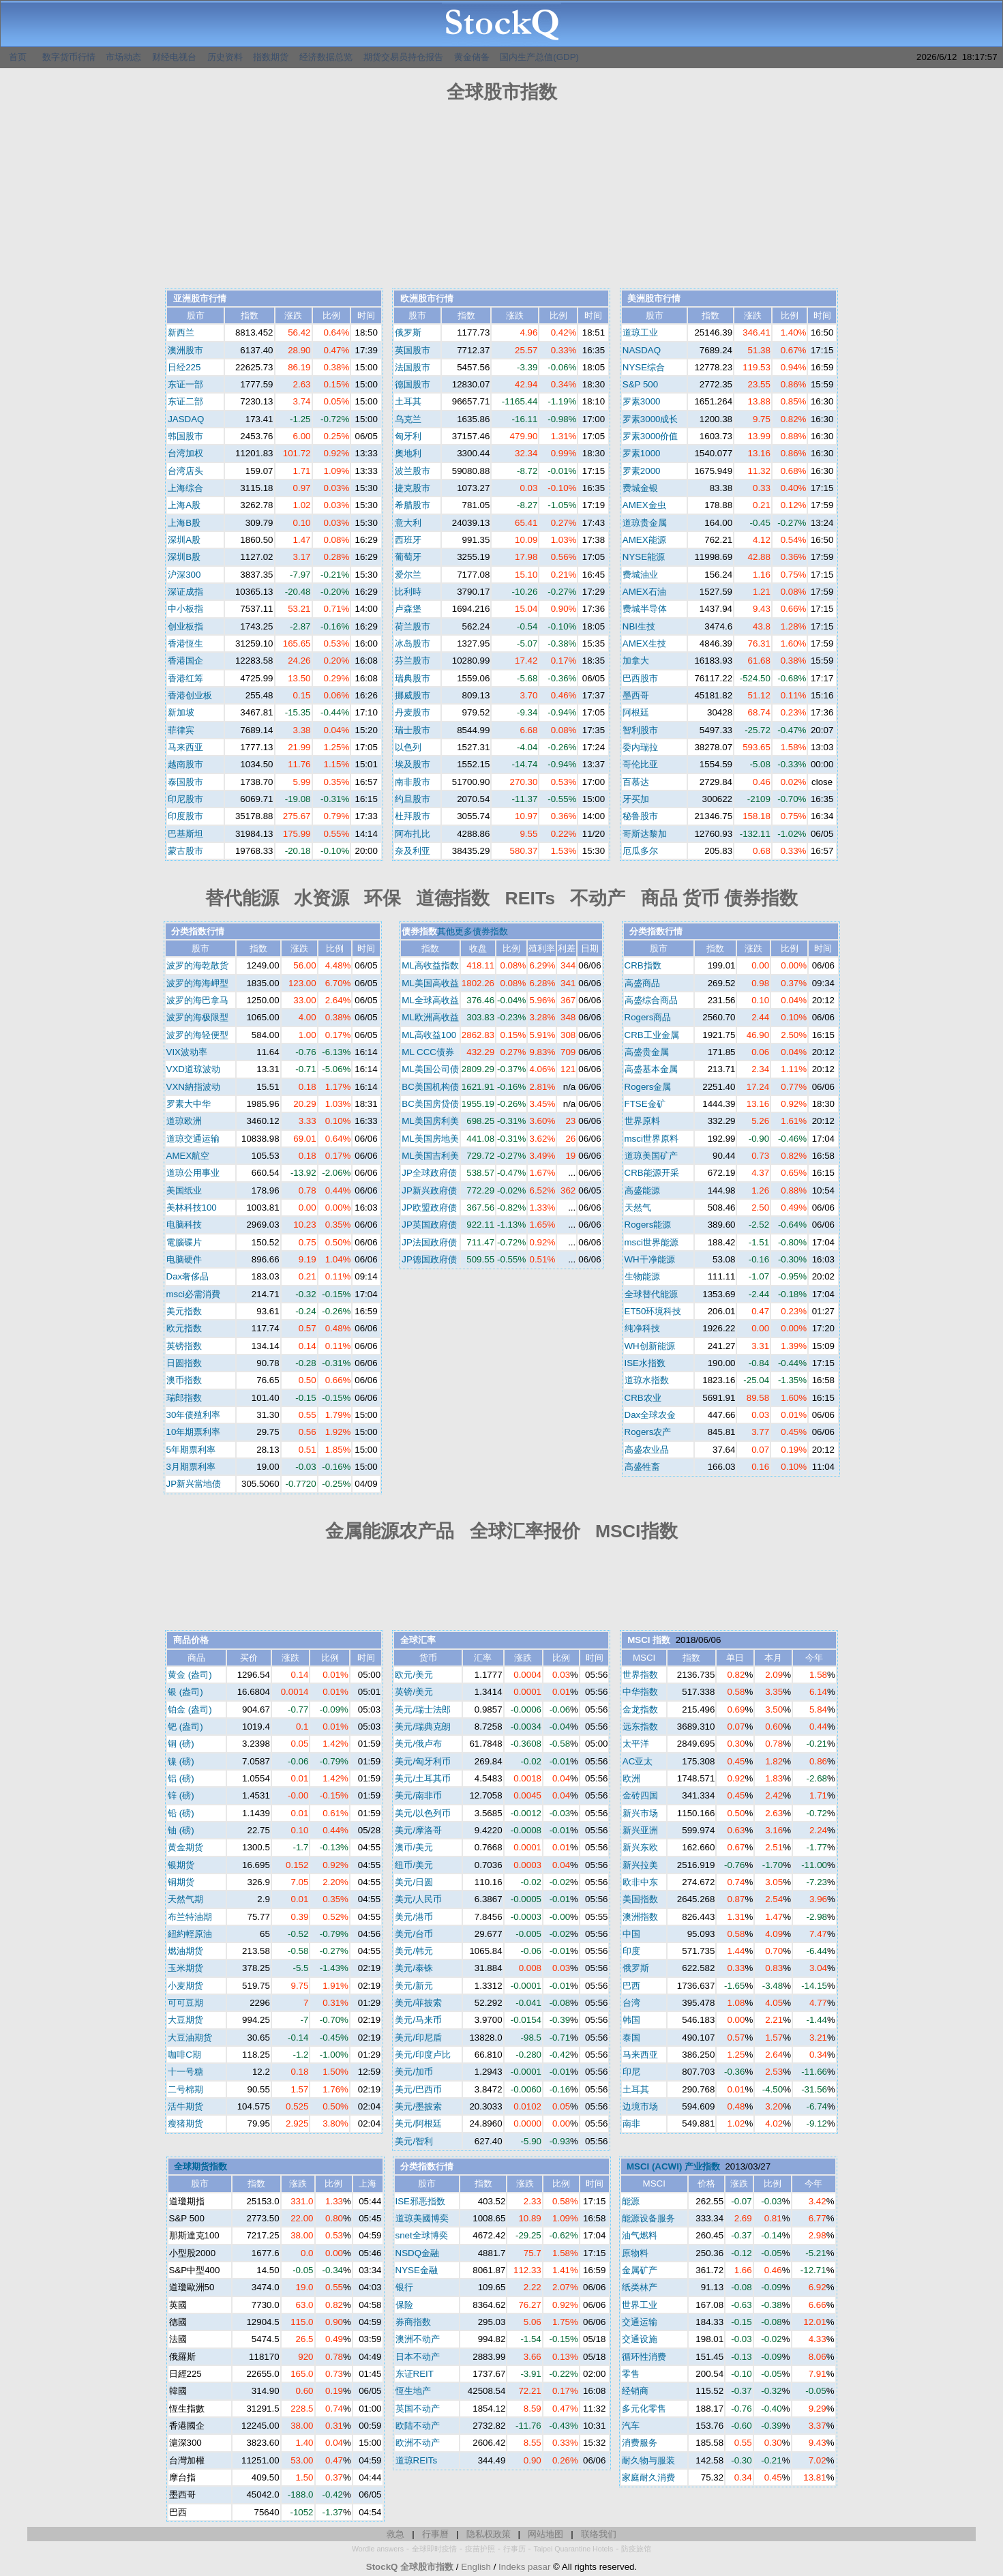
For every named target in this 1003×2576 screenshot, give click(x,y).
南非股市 (412, 782)
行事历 (514, 2549)
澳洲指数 (640, 1917)
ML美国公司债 (430, 1069)
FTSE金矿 (645, 1104)
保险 (404, 2305)
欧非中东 (640, 1882)
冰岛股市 (412, 643)
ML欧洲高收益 (430, 1017)
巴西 (631, 1986)
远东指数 (640, 1726)
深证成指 (185, 592)
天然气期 (185, 1899)
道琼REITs (416, 2460)
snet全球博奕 (421, 2235)
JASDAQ (186, 419)
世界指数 (640, 1675)
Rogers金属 (648, 1087)
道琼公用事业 (193, 1173)
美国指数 (640, 1899)
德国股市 (412, 384)
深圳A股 (184, 540)
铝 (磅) (181, 1778)
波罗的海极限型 (197, 1017)
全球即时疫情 (434, 2549)
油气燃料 (639, 2235)
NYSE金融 (416, 2270)
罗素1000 (642, 453)
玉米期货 (185, 1968)
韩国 (631, 2020)
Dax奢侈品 (187, 1276)
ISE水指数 (645, 1363)
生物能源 (642, 1276)
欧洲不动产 (417, 2443)
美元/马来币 (418, 2020)
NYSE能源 (644, 557)
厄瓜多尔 (640, 851)
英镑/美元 (414, 1692)
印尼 (631, 2072)
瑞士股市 (412, 730)
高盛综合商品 (651, 1000)
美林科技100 (191, 1207)
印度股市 (185, 816)
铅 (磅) (181, 1813)
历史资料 (225, 57)
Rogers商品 (648, 1017)
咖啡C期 (184, 2054)
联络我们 (598, 2534)
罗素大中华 (188, 1104)
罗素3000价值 (650, 436)
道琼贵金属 (645, 523)
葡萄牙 (408, 557)
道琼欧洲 (184, 1121)
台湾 (631, 2003)
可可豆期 (185, 2003)
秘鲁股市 (640, 816)
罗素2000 (642, 471)
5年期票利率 (190, 1450)
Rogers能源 (648, 1224)
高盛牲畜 (642, 1467)
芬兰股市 (412, 660)
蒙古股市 (185, 851)
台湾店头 (185, 471)
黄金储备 (472, 57)
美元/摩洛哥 (418, 1830)
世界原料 (642, 1121)
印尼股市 (185, 799)
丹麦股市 (412, 712)
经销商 (635, 2391)
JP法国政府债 (429, 1242)
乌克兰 (408, 419)
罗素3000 (642, 401)
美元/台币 (414, 1934)
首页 (18, 57)
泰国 (631, 2037)
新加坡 (181, 712)
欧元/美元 (414, 1675)
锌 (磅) (181, 1795)
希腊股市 (412, 505)
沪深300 (184, 574)
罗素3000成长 (650, 419)
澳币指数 (184, 1380)
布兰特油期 (190, 1917)
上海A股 (184, 505)
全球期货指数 (200, 2166)
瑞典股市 (412, 678)
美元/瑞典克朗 (423, 1726)
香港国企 (185, 660)
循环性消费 (644, 2357)
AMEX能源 (644, 540)
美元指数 (184, 1311)
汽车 (631, 2425)
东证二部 (185, 401)
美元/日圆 (414, 1882)
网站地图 (545, 2534)
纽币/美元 (414, 1865)
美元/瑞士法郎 (423, 1709)
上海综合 (185, 488)
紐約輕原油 (190, 1934)
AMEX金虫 (644, 505)
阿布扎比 (412, 834)
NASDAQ (642, 350)
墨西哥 (636, 695)
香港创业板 (190, 695)
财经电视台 (174, 57)
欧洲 (631, 1778)
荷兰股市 (412, 626)
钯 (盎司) (185, 1726)
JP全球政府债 (429, 1173)
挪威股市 (412, 695)
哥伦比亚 (640, 764)
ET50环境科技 (653, 1311)
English (476, 2567)
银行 (404, 2287)
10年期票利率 (193, 1432)
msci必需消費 (193, 1294)
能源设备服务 (648, 2218)
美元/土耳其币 (423, 1778)
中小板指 (185, 609)
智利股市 (640, 730)
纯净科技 (642, 1328)
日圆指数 (184, 1363)
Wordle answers (378, 2549)
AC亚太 (638, 1761)
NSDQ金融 (417, 2253)
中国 (631, 1934)
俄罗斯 (408, 332)
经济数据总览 (326, 57)
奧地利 (408, 453)
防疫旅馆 (636, 2549)
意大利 (408, 523)
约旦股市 (412, 799)
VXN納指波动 (193, 1087)
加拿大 (636, 660)
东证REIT (414, 2374)
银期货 (181, 1865)
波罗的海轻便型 (197, 1035)
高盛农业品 (647, 1450)
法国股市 (412, 367)
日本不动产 (417, 2357)
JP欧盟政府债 (429, 1207)
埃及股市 (412, 764)
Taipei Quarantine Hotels (574, 2549)
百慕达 (636, 782)
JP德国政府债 (429, 1259)
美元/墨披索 (418, 2106)
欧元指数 (184, 1328)
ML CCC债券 (428, 1052)
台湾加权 (185, 453)
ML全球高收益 (430, 1000)
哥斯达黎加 (645, 834)
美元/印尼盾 (418, 2037)
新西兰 (181, 332)
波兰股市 (412, 471)
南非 (631, 2123)
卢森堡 (408, 609)
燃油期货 (185, 1951)
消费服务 (639, 2443)
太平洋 (636, 1743)
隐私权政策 (488, 2534)
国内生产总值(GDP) (539, 57)
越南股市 (185, 764)
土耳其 (408, 401)
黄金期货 (185, 1847)
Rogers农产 (648, 1432)
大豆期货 (185, 2020)
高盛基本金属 (651, 1069)
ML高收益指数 (430, 965)
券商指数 (413, 2322)
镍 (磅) (181, 1761)
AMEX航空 (188, 1156)
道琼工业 (640, 332)
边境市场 (640, 2106)
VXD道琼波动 (193, 1069)
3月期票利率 (190, 1467)
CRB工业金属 (652, 1035)
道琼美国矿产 (651, 1156)
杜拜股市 (412, 816)
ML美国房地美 (430, 1139)
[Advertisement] (502, 198)
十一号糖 (185, 2072)
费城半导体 (645, 609)
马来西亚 (185, 747)
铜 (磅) (181, 1743)
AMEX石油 (644, 592)
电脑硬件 (184, 1259)
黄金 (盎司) (190, 1675)
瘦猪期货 (185, 2123)
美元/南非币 (418, 1795)
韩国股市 (185, 436)
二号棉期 (185, 2089)
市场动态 (123, 57)
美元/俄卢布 (418, 1743)
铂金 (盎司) (190, 1709)
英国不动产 (417, 2408)
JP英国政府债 (429, 1224)
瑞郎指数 (184, 1398)
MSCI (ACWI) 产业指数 (673, 2166)
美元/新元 (414, 1986)
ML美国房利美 (430, 1121)
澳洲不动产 (417, 2339)
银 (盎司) (185, 1692)
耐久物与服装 (648, 2460)
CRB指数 (643, 965)
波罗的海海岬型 (197, 983)
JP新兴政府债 (429, 1190)
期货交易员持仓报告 (403, 57)
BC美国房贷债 (430, 1104)
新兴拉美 (640, 1865)
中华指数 (640, 1692)
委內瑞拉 (640, 747)
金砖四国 (640, 1795)
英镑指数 (184, 1346)
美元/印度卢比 (423, 2054)
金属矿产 (639, 2270)
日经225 (184, 367)
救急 (395, 2534)
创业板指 (185, 626)
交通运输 (639, 2322)
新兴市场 (640, 1813)
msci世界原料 (651, 1139)
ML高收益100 (429, 1035)
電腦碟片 (184, 1242)
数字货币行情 (68, 57)
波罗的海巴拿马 (197, 1000)
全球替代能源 (651, 1294)
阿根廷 (636, 712)
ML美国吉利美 (430, 1156)
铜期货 (181, 1882)
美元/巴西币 (418, 2089)
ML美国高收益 (430, 983)
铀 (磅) (181, 1830)
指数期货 (270, 57)
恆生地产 (413, 2391)
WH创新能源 (650, 1346)
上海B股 (184, 523)
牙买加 (636, 799)
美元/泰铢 (414, 1968)
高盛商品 (642, 983)
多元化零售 (644, 2408)
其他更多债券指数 (472, 931)
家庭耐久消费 (648, 2477)
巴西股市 (640, 678)
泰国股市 (185, 782)
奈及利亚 (412, 851)
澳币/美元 (414, 1847)
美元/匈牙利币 (423, 1761)
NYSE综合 (644, 367)
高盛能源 (642, 1190)
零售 (631, 2374)
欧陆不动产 (417, 2425)
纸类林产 (639, 2287)
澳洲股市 (185, 350)
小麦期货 (185, 1986)
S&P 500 (640, 384)
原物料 (635, 2253)
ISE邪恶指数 (420, 2201)
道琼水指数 (647, 1380)
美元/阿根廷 (418, 2123)
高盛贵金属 (647, 1052)
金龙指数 (640, 1709)
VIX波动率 (186, 1052)
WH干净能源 (650, 1259)
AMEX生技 (644, 643)
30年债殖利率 (193, 1415)
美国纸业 (184, 1190)
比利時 (408, 592)
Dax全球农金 (650, 1415)
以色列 (408, 747)
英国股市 (412, 350)
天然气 (638, 1207)
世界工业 (639, 2305)
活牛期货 (185, 2106)
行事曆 (435, 2534)
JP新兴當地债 (194, 1484)
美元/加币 (414, 2072)
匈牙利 (408, 436)
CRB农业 (643, 1398)
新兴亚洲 (640, 1830)
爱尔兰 (408, 574)
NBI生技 (639, 626)
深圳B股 (184, 557)
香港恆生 (185, 643)
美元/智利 (414, 2141)
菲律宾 (181, 730)
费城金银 (640, 488)
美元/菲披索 (418, 2003)
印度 (631, 1951)
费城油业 (640, 574)
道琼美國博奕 (422, 2218)
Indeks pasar (524, 2567)
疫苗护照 (480, 2549)
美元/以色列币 (423, 1813)
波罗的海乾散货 (197, 965)
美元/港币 (414, 1917)
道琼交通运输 (193, 1139)
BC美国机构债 (430, 1087)
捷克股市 (412, 488)
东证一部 (185, 384)
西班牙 (408, 540)
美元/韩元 (414, 1951)
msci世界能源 (651, 1242)
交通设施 (639, 2339)
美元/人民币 (418, 1899)
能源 (631, 2201)
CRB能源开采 (652, 1173)
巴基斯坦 (185, 834)
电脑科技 (184, 1224)
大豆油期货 (190, 2037)
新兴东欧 (640, 1847)
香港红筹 (185, 678)
